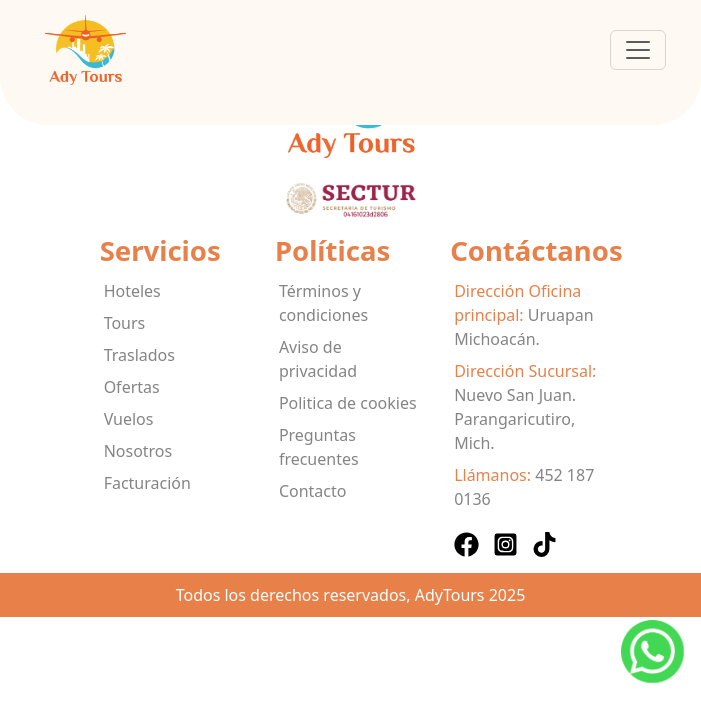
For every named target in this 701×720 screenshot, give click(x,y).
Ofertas (132, 387)
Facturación (147, 483)
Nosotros (138, 451)
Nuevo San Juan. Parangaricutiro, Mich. (515, 419)
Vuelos (129, 419)
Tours (125, 323)
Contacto (313, 491)
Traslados (139, 355)
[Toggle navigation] (638, 50)
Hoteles (132, 291)
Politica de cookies (348, 403)
